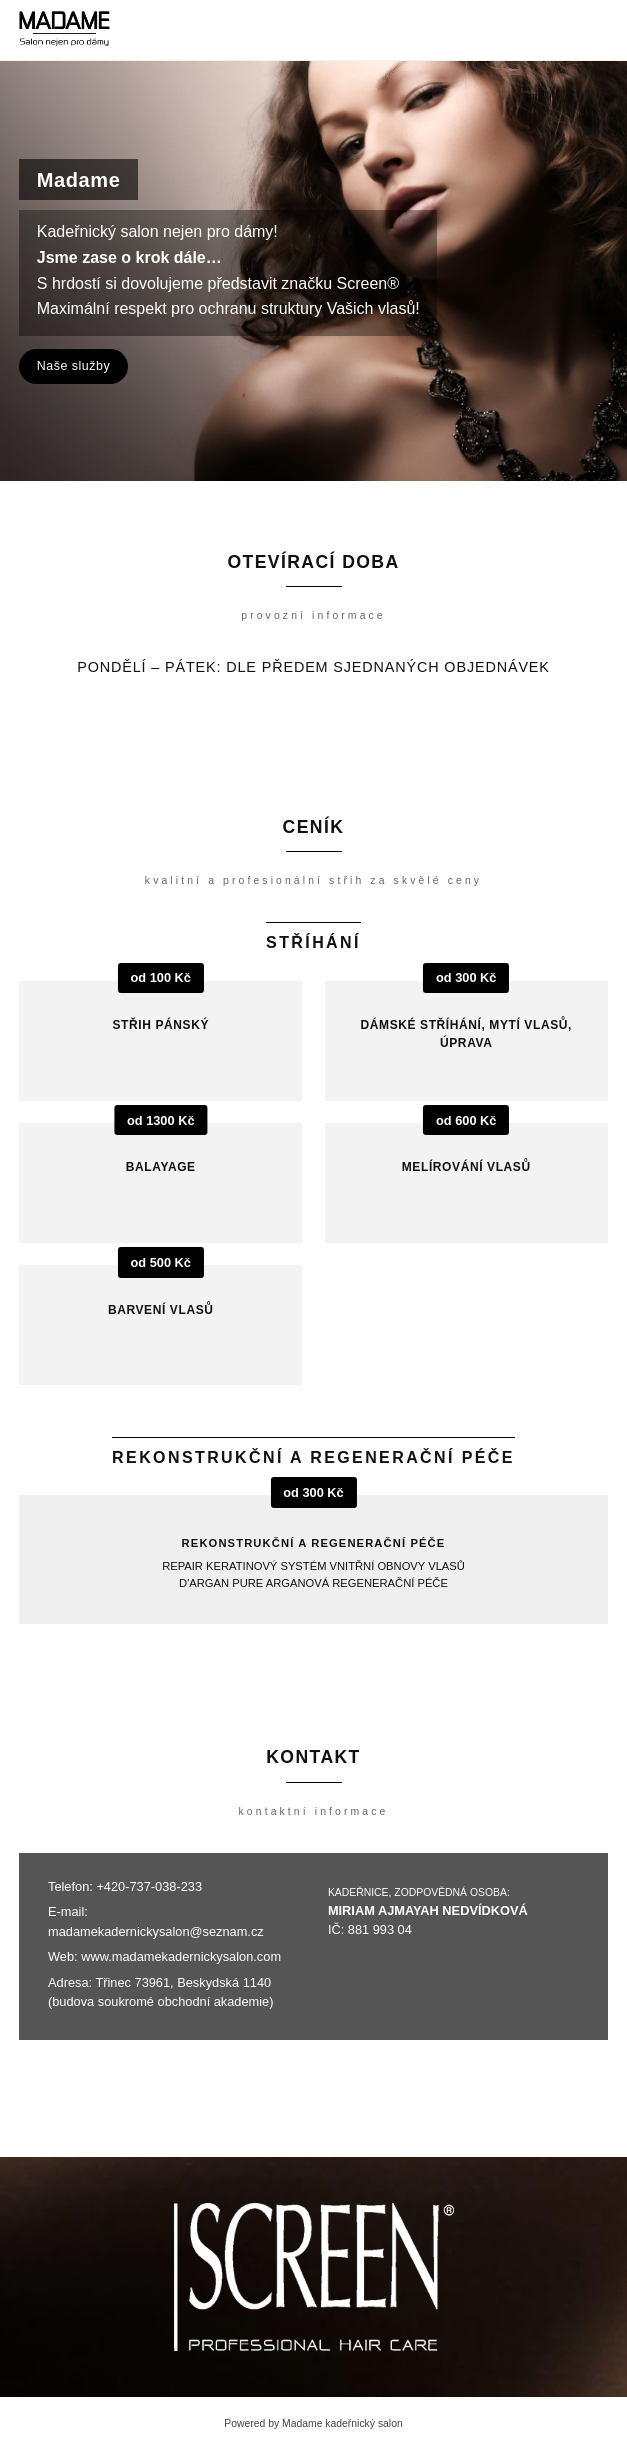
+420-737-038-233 (149, 1886)
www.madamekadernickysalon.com (181, 1956)
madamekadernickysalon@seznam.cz (156, 1931)
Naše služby (73, 366)
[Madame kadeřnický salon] (64, 30)
